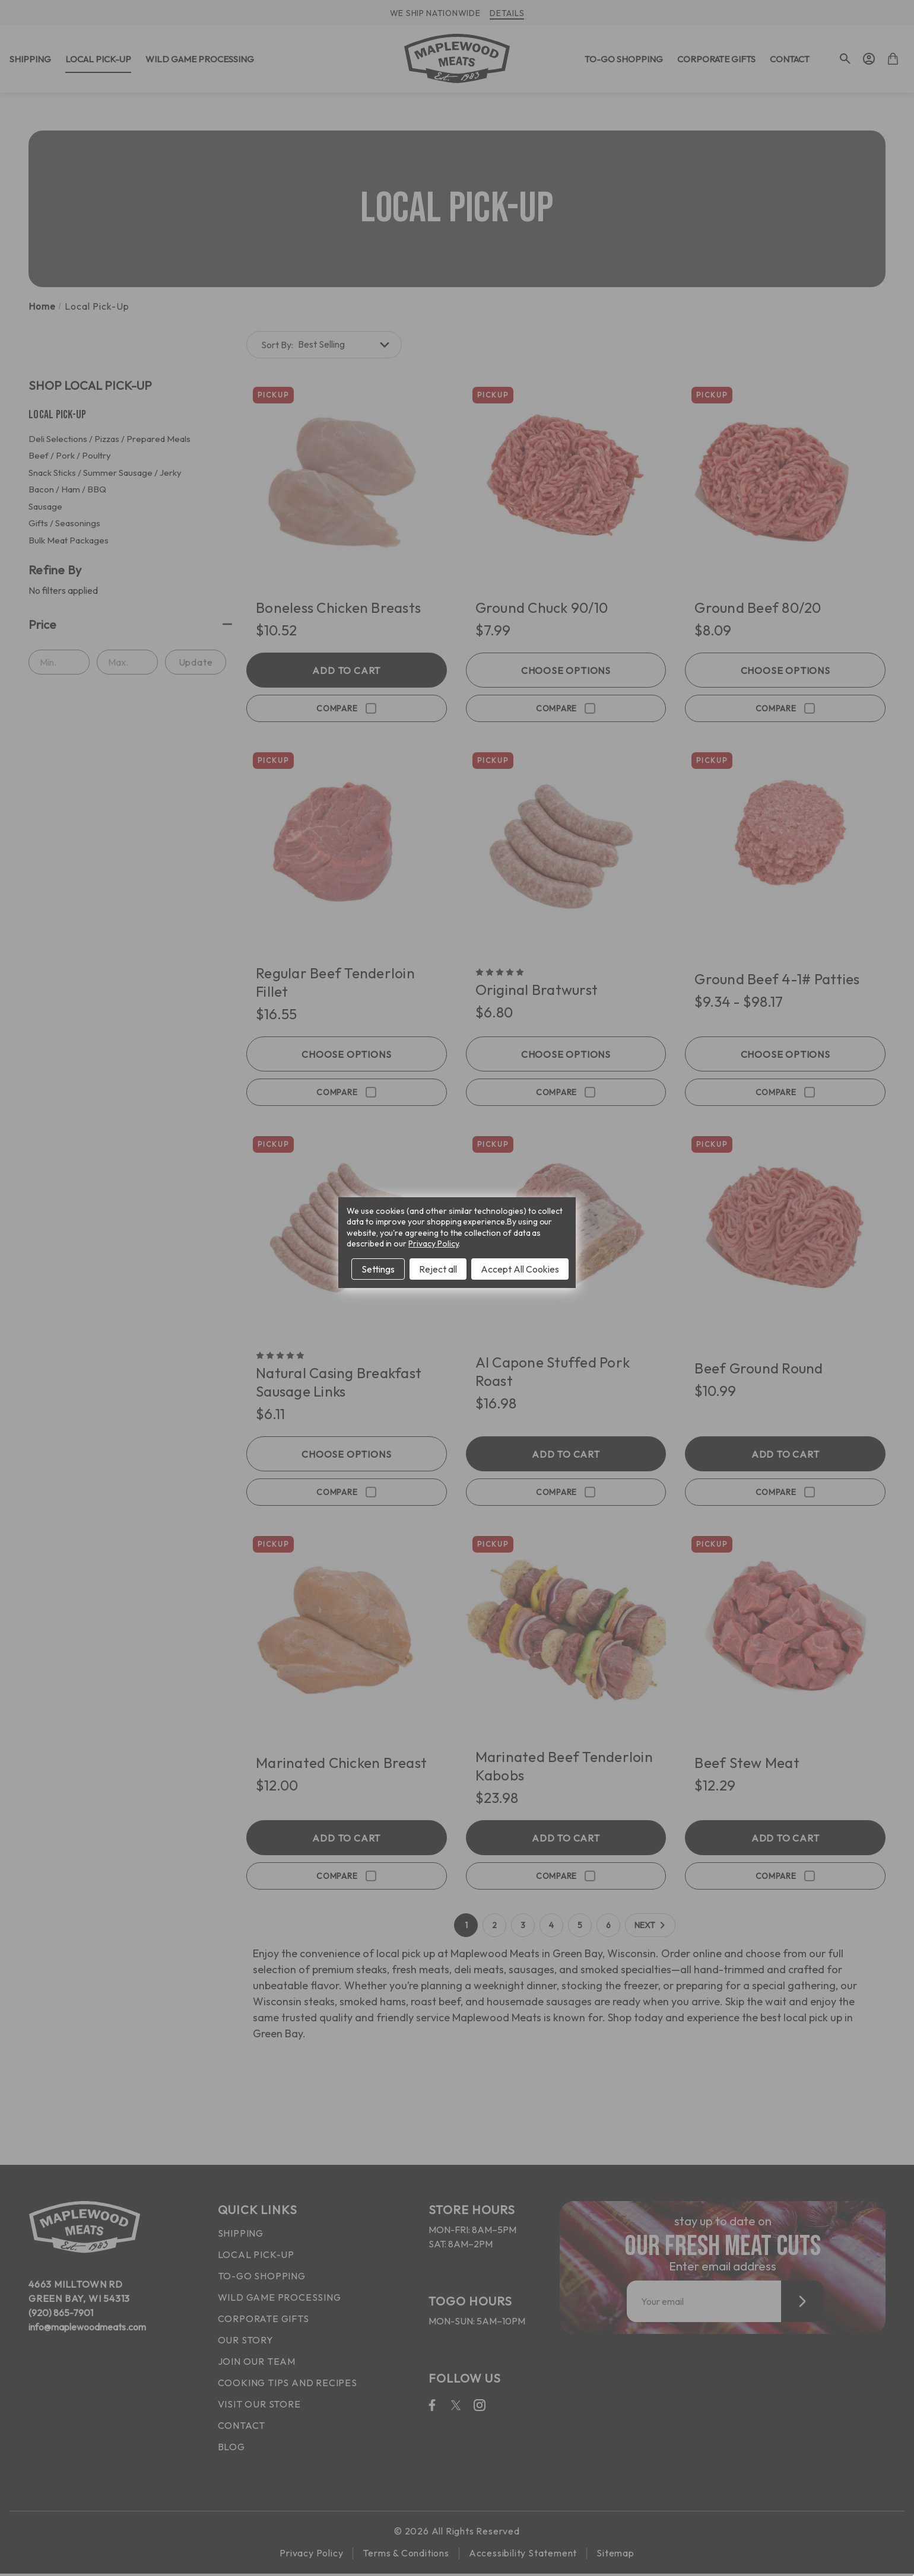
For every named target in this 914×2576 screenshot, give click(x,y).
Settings (378, 1269)
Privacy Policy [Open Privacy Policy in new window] (433, 1243)
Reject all (438, 1269)
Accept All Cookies (520, 1269)
